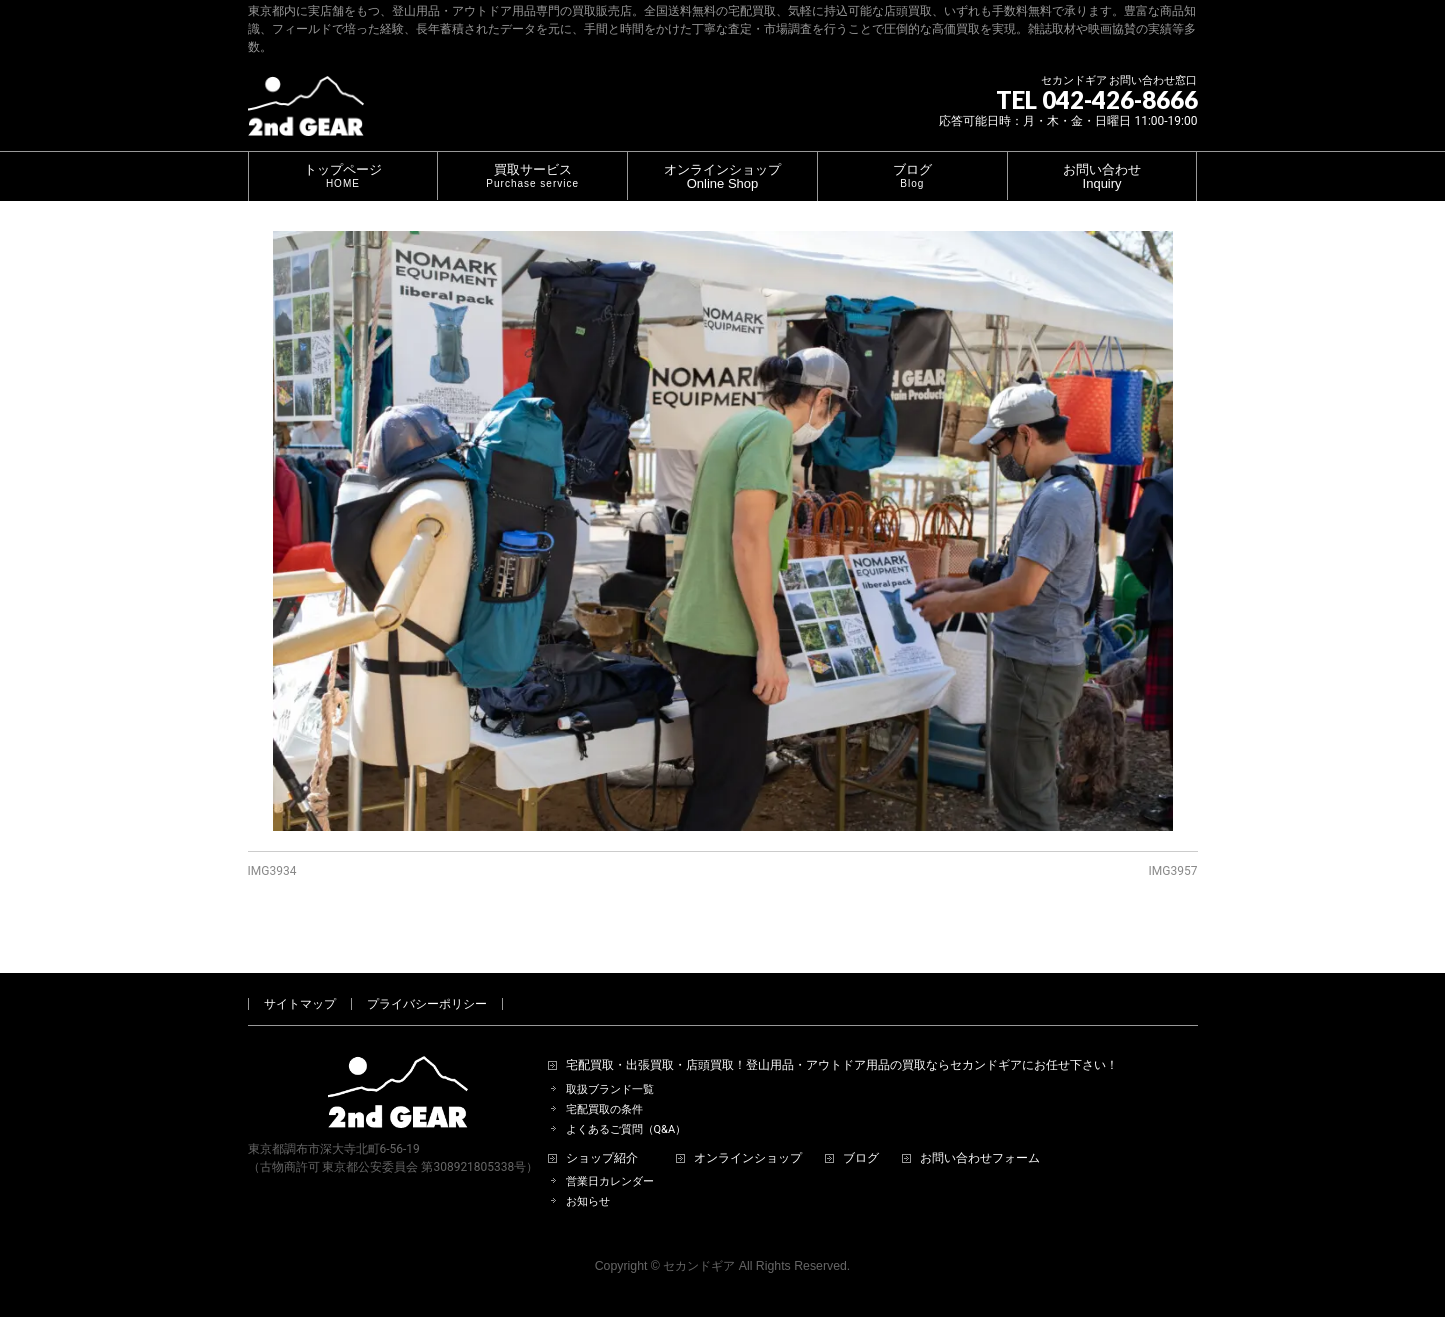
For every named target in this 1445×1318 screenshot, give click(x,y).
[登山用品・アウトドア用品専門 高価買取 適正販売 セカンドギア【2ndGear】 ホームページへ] (306, 113)
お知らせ (588, 1178)
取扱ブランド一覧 (610, 1066)
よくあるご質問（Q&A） (626, 1106)
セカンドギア (699, 1243)
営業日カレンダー (610, 1158)
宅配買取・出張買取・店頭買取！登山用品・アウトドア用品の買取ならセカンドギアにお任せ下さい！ (842, 1042)
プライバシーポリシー (427, 981)
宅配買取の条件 (604, 1086)
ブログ (861, 1135)
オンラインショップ (748, 1135)
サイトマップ (300, 981)
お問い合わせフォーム (980, 1135)
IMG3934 (272, 871)
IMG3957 (1173, 871)
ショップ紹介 (602, 1135)
